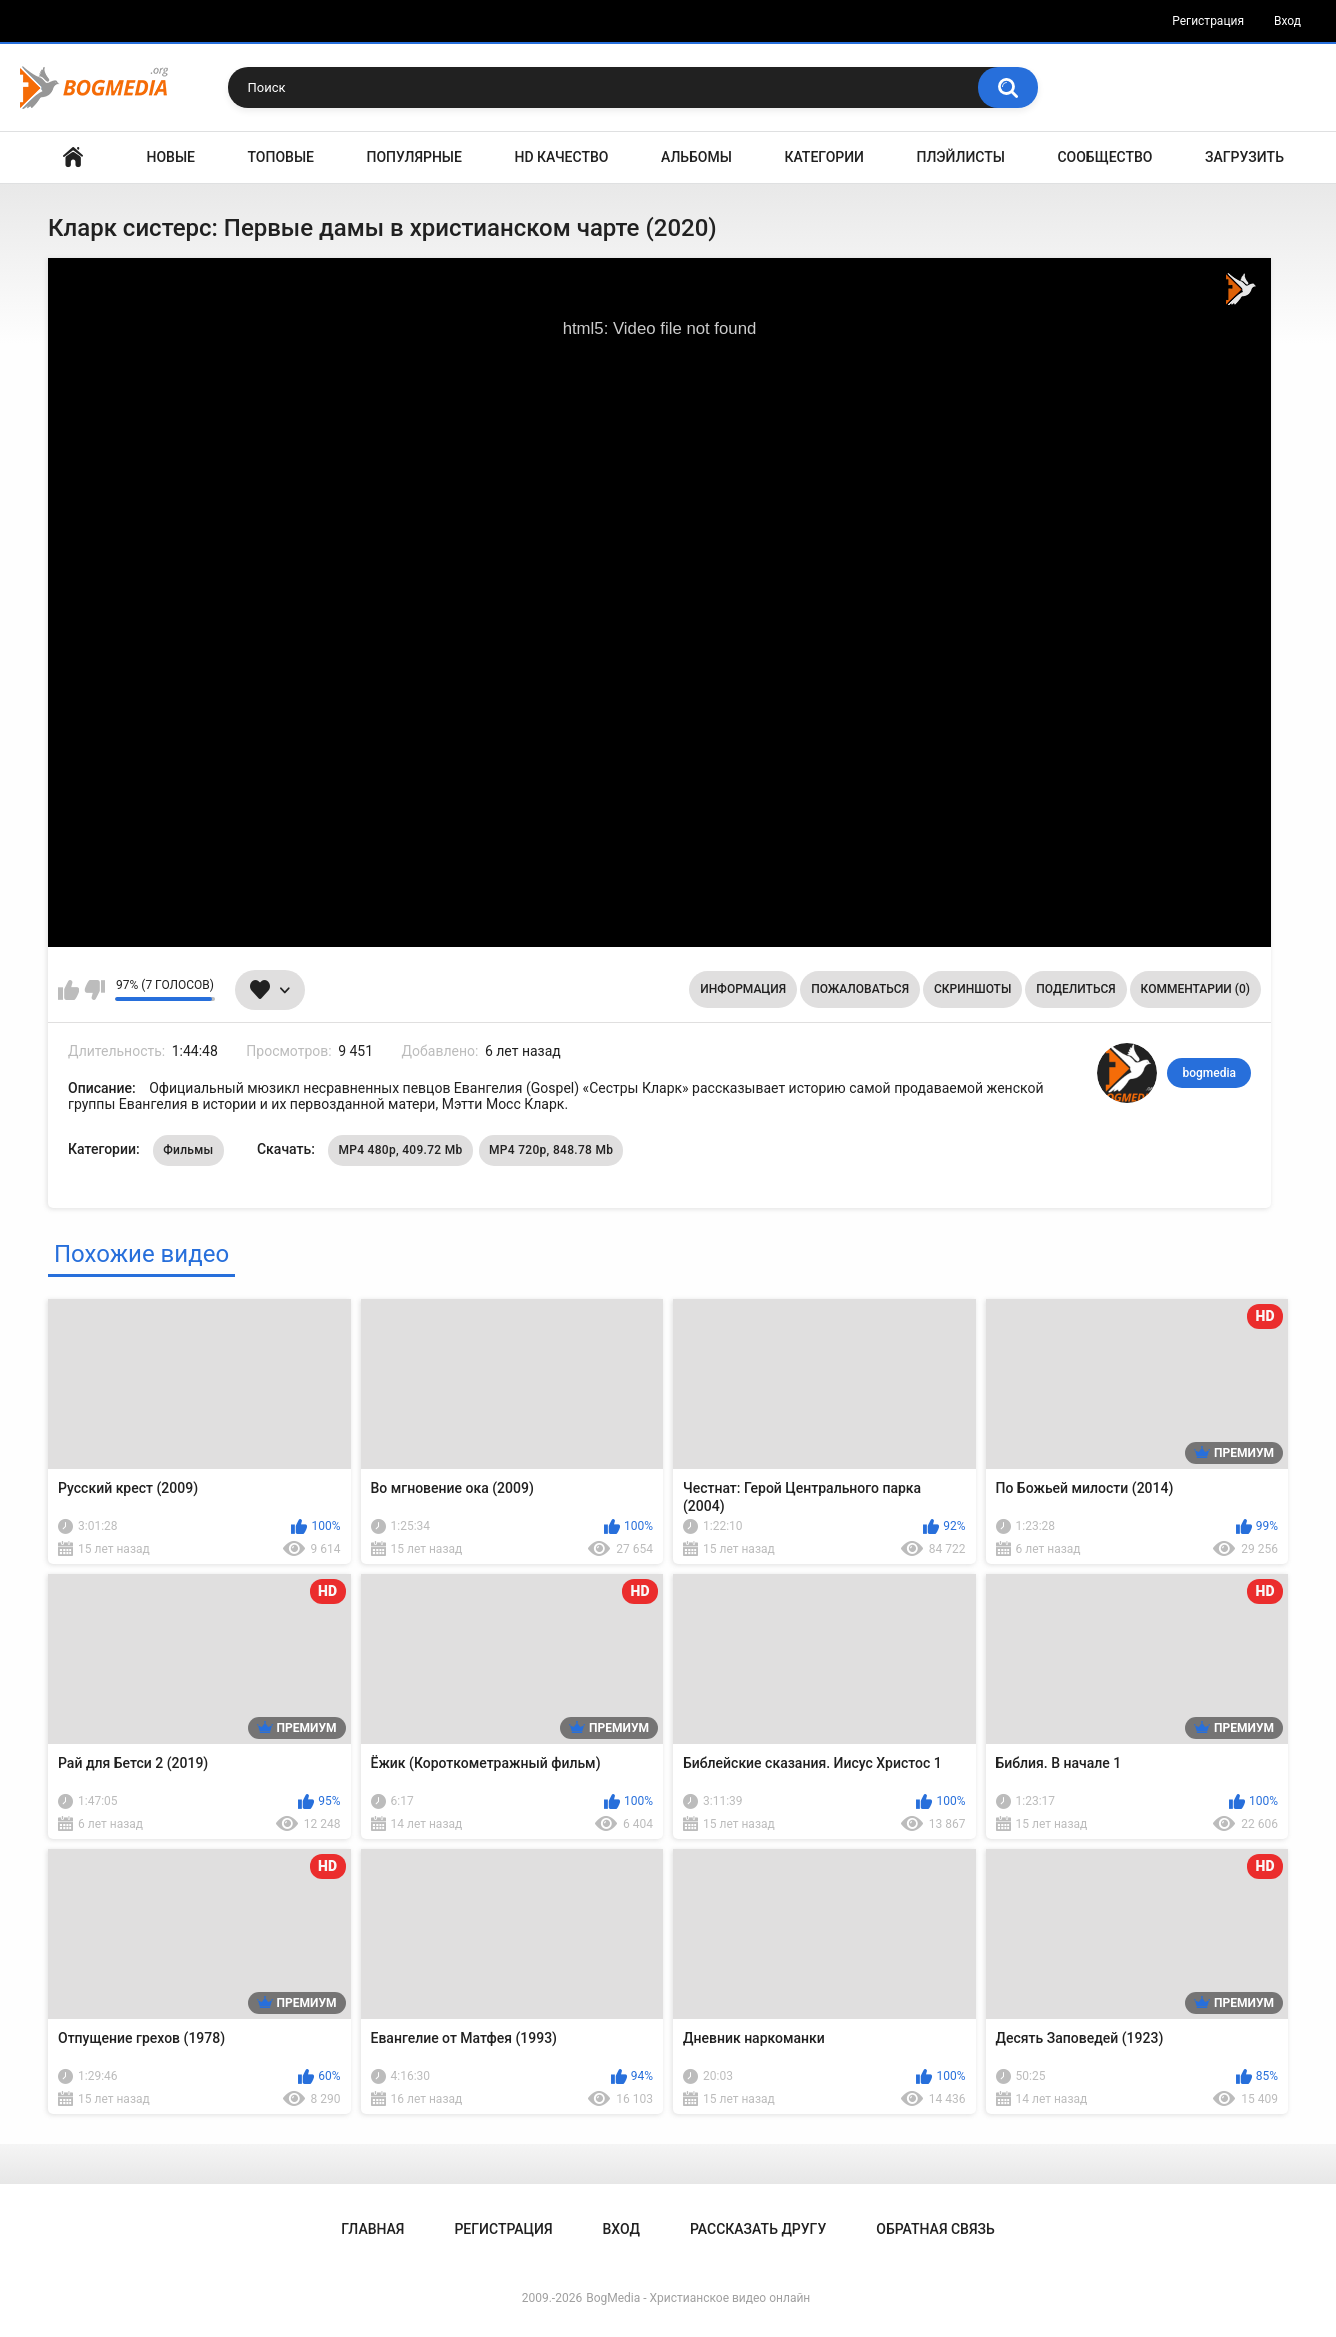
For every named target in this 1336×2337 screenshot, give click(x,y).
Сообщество (1104, 157)
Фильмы (188, 1150)
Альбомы (696, 157)
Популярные (414, 157)
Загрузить (1244, 157)
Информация (743, 989)
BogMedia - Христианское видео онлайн (698, 2298)
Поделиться (1075, 989)
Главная (73, 157)
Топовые (281, 157)
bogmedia (1209, 1073)
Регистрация (1208, 21)
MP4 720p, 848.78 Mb (551, 1150)
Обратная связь (935, 2229)
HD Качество (561, 157)
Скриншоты (972, 989)
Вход (1287, 21)
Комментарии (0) (1195, 989)
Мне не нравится (94, 990)
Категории (824, 157)
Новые (171, 157)
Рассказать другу (758, 2229)
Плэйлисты (961, 157)
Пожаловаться (860, 989)
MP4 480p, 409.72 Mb (400, 1150)
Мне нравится (68, 990)
